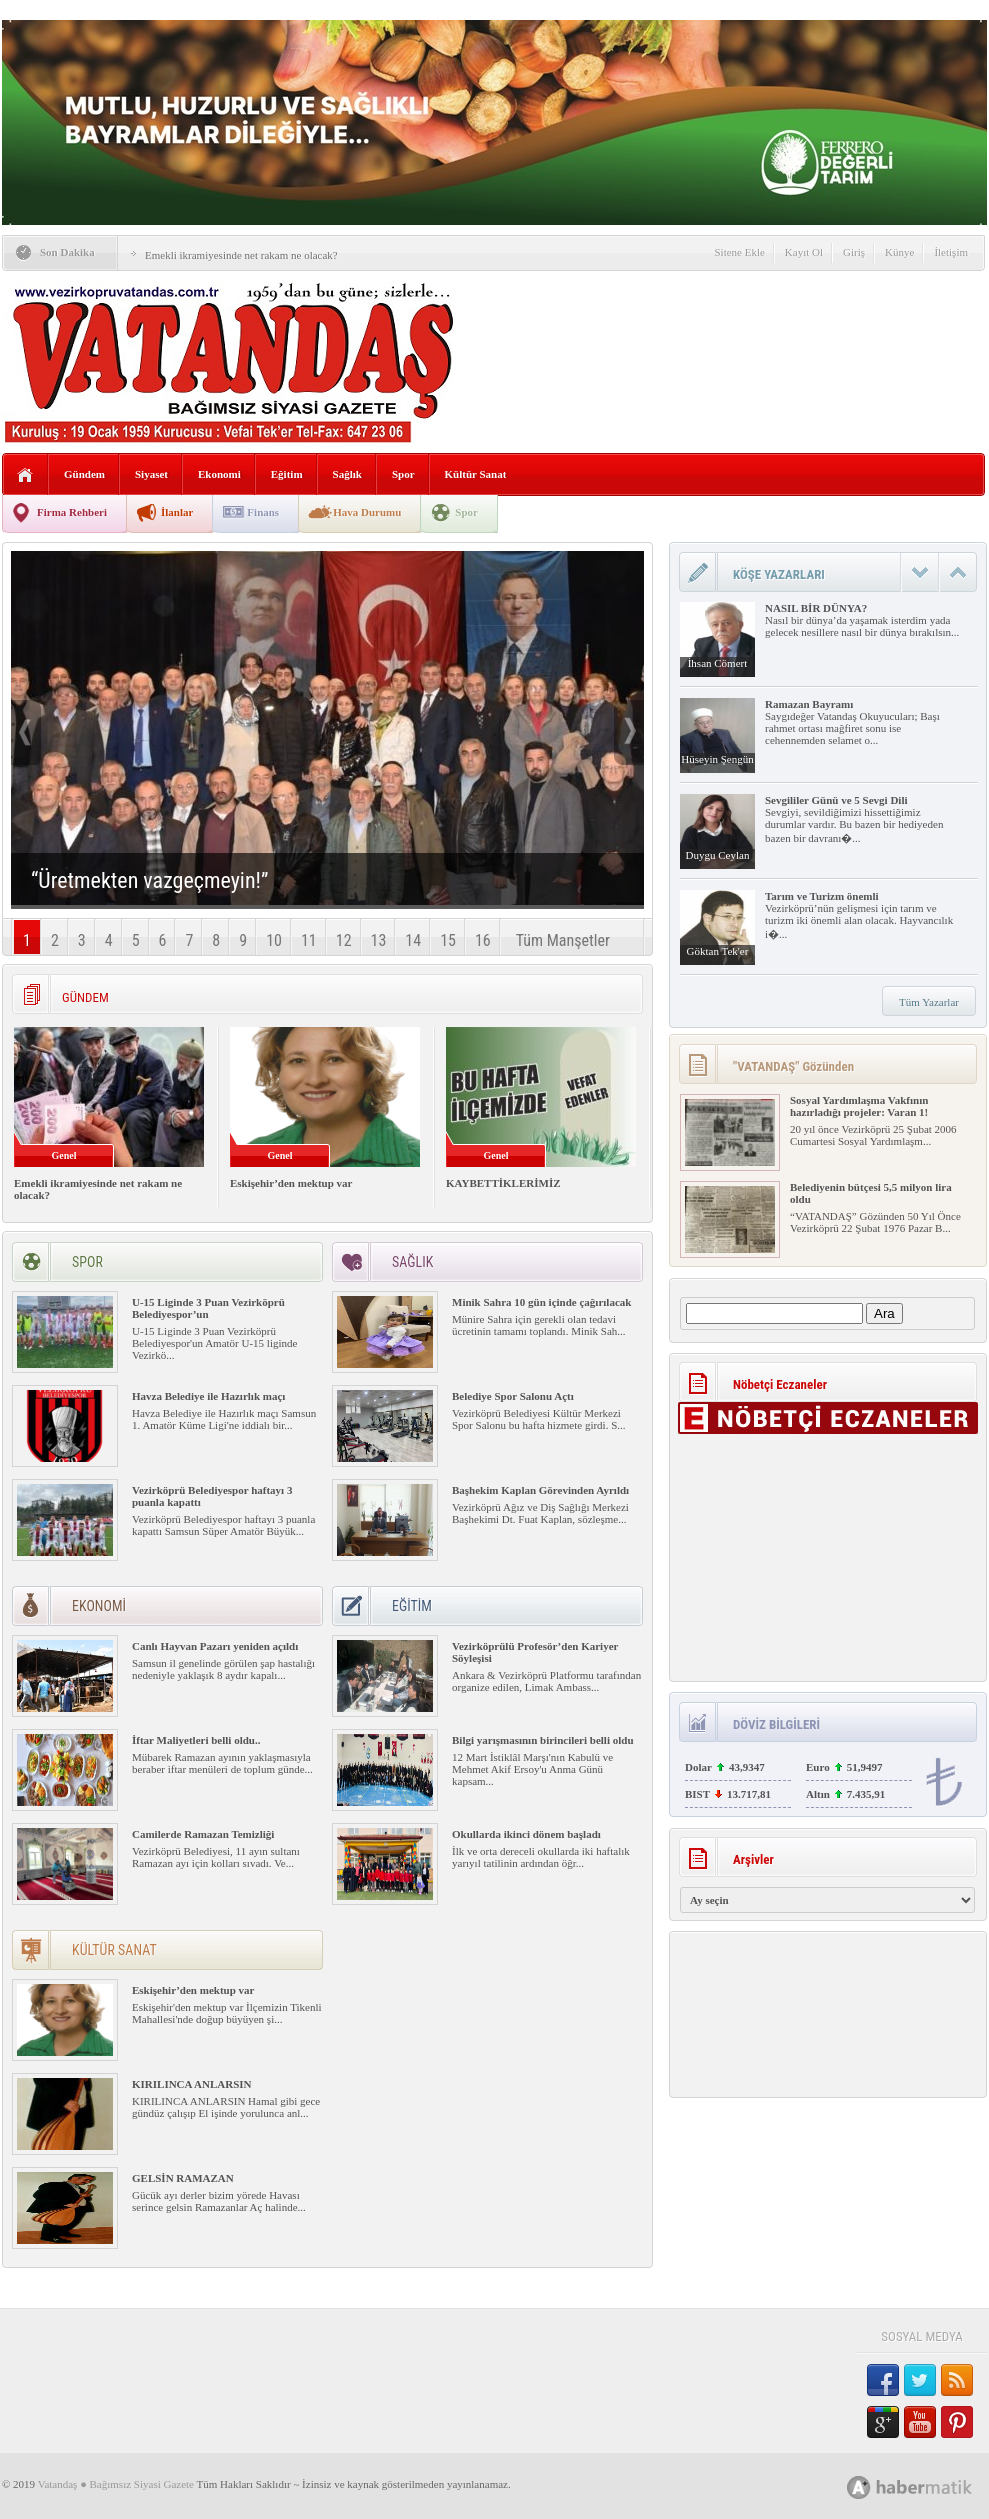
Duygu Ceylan (718, 855)
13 (379, 940)
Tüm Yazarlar (929, 1002)
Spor (403, 474)
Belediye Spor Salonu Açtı (513, 1396)
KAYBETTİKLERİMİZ (503, 1183)
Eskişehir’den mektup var (291, 1183)
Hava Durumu (367, 512)
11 (309, 940)
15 (448, 940)
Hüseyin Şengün (717, 759)
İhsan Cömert (718, 663)
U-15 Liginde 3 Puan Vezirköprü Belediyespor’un (208, 1308)
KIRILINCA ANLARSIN (192, 2084)
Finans (263, 512)
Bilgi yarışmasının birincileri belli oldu (543, 1740)
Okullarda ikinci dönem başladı (526, 1834)
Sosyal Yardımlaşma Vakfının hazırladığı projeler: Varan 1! (859, 1106)
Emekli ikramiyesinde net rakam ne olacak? (241, 255)
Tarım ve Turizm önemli (822, 896)
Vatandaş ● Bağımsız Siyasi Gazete (116, 2484)
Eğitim (287, 474)
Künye (899, 252)
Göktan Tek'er (718, 951)
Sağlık (347, 474)
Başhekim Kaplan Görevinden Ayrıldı (540, 1490)
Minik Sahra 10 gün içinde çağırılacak (541, 1302)
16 (483, 940)
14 (413, 940)
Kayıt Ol (804, 252)
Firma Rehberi (72, 512)
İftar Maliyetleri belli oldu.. (196, 1740)
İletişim (951, 252)
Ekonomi (219, 474)
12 (344, 940)
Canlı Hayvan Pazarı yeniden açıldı (215, 1646)
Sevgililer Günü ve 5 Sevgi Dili (836, 800)
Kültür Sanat (476, 474)
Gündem (84, 474)
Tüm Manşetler (563, 940)
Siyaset (151, 474)
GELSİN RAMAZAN (183, 2178)
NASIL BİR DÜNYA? (816, 608)
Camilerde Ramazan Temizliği (203, 1834)
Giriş (854, 252)
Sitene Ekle (739, 252)
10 (274, 940)
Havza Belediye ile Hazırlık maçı (208, 1396)
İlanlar (177, 512)
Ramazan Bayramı (809, 704)
